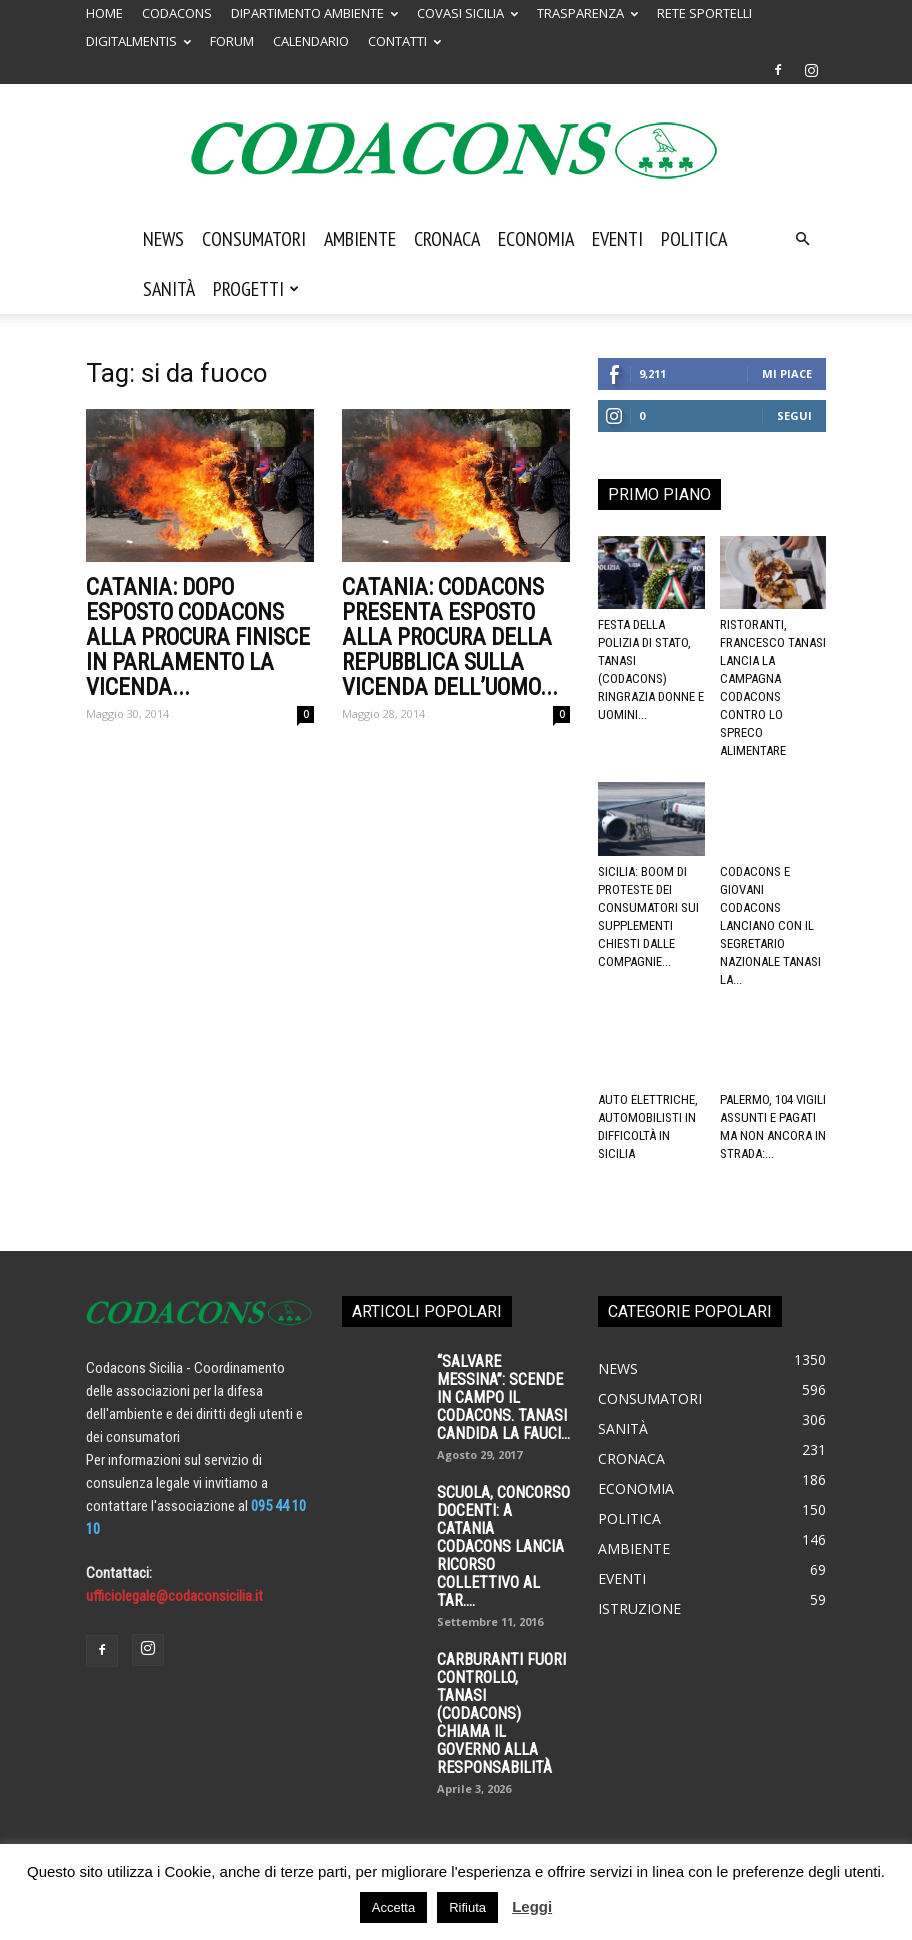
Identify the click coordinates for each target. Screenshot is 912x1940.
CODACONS (177, 13)
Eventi (617, 239)
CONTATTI (404, 41)
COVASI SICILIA (467, 13)
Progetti (256, 289)
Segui (794, 415)
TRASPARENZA (587, 13)
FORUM (232, 41)
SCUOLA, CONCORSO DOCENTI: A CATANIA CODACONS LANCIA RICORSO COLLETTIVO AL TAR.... (503, 1546)
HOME (104, 13)
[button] (802, 239)
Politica (694, 239)
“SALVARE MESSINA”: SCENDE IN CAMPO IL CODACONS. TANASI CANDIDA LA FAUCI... (503, 1397)
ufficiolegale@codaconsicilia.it (174, 1596)
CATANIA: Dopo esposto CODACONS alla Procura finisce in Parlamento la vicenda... (198, 637)
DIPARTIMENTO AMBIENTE (314, 13)
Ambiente (360, 239)
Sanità (169, 289)
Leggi (532, 1906)
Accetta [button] (393, 1907)
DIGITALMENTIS (138, 41)
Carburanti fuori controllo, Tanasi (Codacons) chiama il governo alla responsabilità (501, 1713)
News (163, 239)
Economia (536, 239)
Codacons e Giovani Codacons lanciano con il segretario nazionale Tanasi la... (770, 925)
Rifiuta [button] (467, 1907)
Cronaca (447, 239)
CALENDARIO (311, 41)
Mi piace (787, 373)
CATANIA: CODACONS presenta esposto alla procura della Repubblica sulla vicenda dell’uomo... (450, 637)
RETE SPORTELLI (704, 13)
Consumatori (254, 239)
